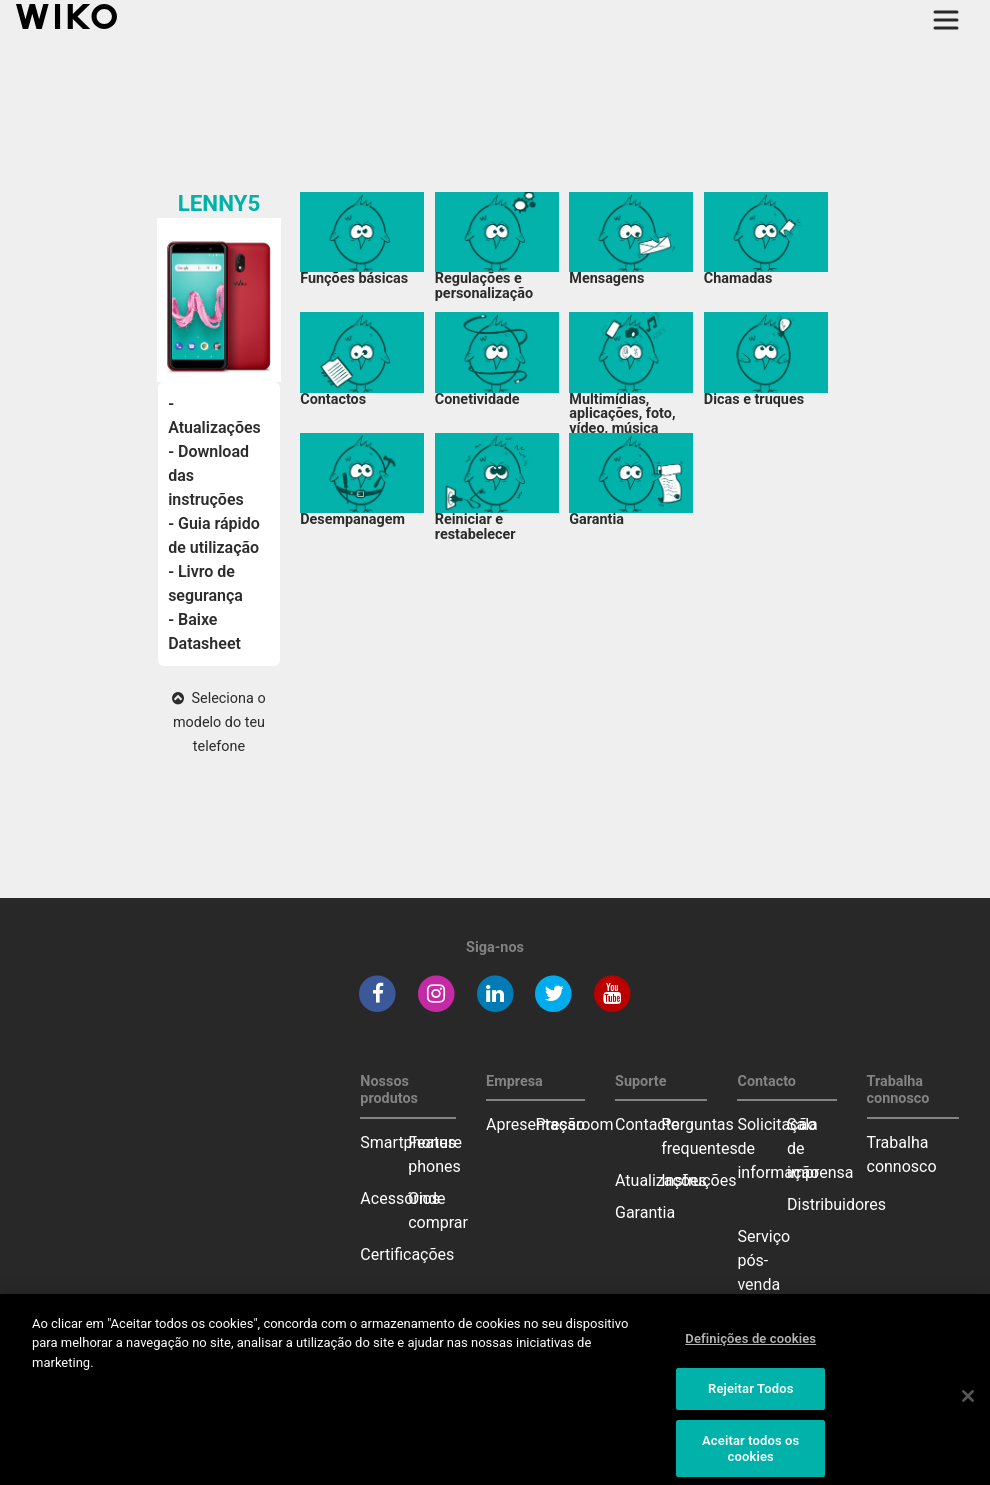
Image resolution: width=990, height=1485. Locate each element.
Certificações (407, 1254)
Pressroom (575, 1124)
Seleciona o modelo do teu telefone (218, 722)
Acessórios (400, 1198)
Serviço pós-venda (763, 1260)
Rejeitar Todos (750, 1397)
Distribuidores (836, 1204)
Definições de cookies (750, 1347)
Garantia (645, 1212)
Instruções (698, 1180)
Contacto (647, 1124)
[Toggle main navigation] (946, 20)
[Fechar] (968, 1405)
